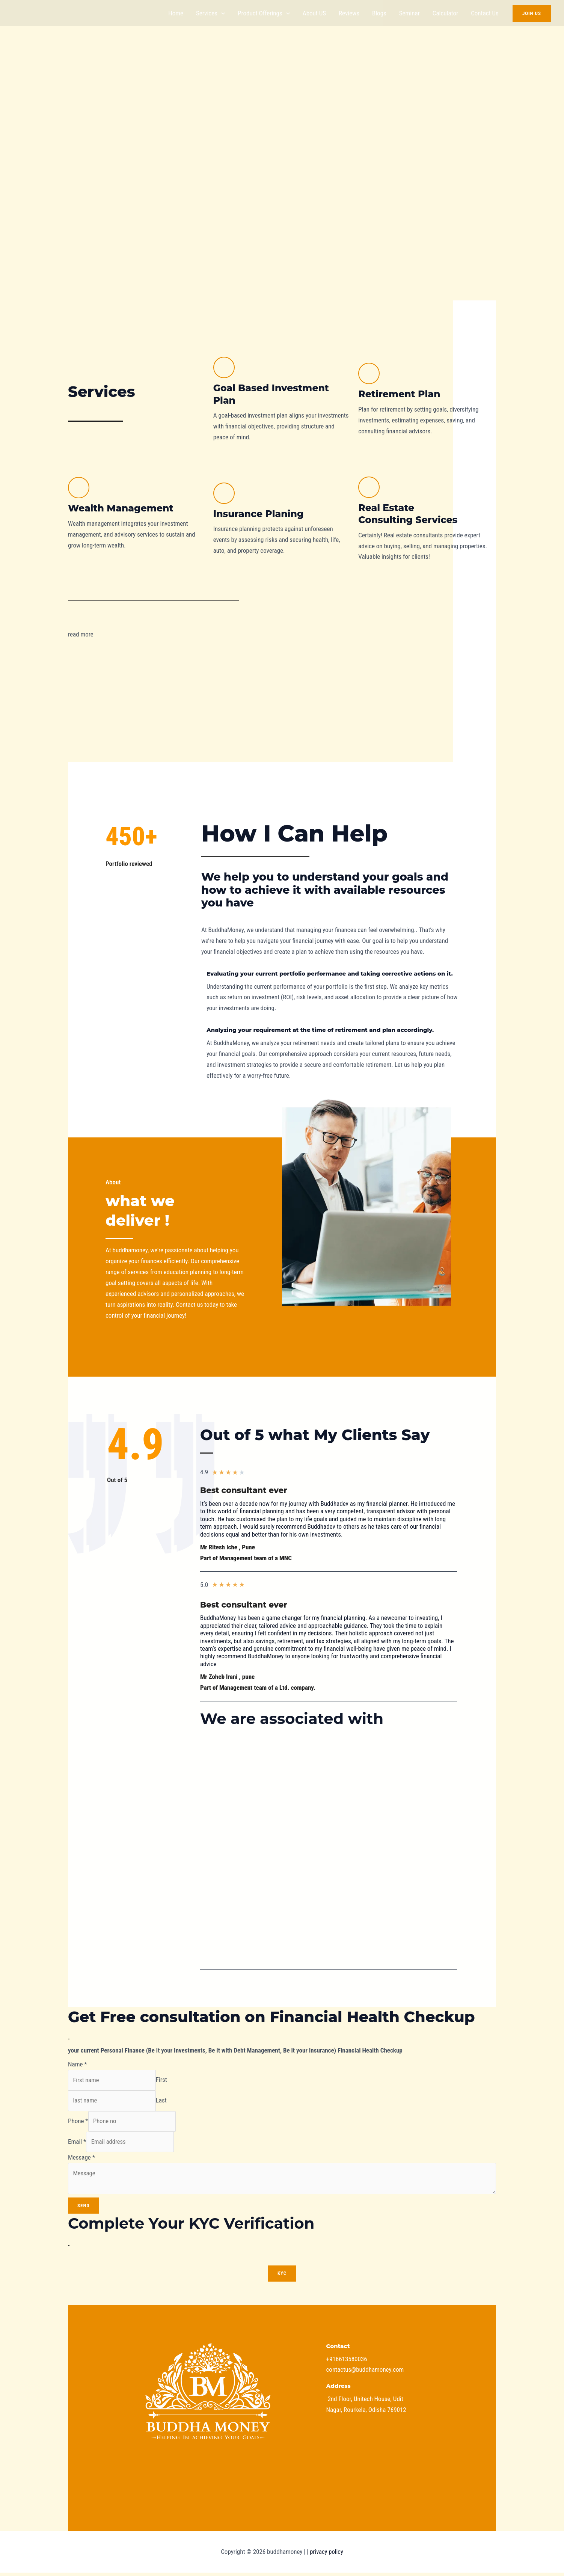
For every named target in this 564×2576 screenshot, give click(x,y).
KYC (282, 2277)
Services (210, 13)
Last (166, 2101)
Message (81, 2160)
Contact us (485, 13)
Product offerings (264, 13)
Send (83, 2209)
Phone (78, 2123)
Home (175, 13)
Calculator (445, 13)
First (166, 2080)
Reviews (349, 13)
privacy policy (326, 2555)
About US (314, 13)
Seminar (409, 13)
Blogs (379, 13)
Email (77, 2144)
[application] (221, 13)
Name (77, 2064)
